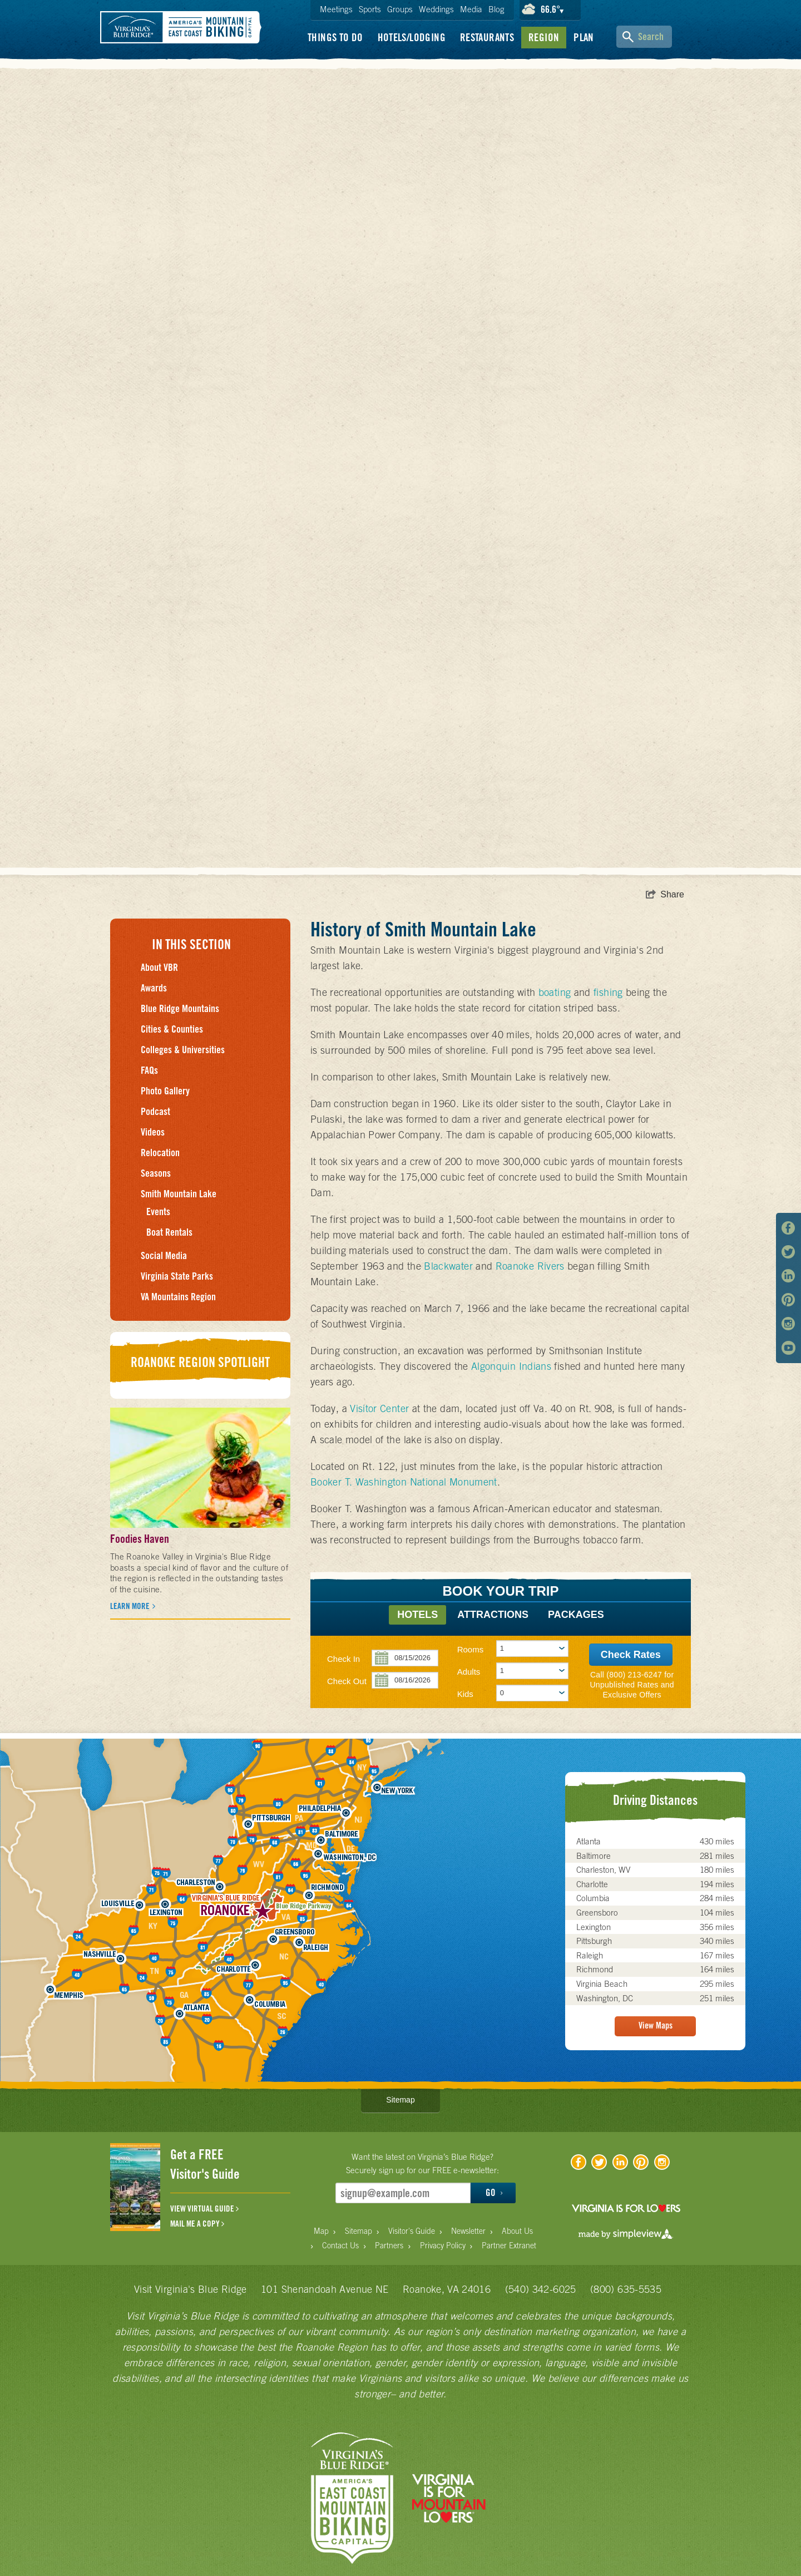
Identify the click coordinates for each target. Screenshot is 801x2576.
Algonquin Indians (511, 1366)
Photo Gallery (165, 1091)
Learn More (131, 1606)
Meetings (336, 9)
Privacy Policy (443, 2245)
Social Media (164, 1255)
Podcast (155, 1111)
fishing (608, 992)
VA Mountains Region (178, 1296)
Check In (343, 1659)
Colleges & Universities (183, 1049)
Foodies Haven (139, 1539)
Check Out (347, 1681)
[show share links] (665, 894)
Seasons (156, 1173)
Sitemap (400, 2099)
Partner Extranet (509, 2245)
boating (554, 992)
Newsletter (468, 2231)
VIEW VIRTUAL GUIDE (204, 2209)
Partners (389, 2245)
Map (321, 2231)
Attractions (492, 1614)
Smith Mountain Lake (178, 1194)
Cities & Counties (172, 1029)
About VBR (159, 967)
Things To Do (335, 37)
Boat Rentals (169, 1232)
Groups (400, 9)
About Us (517, 2231)
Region (543, 37)
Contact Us (340, 2245)
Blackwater (448, 1266)
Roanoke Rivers (530, 1266)
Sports (370, 9)
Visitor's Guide (411, 2231)
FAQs (149, 1070)
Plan (583, 37)
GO (494, 2192)
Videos (153, 1132)
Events (158, 1211)
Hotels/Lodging (412, 37)
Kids (465, 1694)
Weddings (436, 9)
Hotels (417, 1614)
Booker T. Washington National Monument (403, 1482)
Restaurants (487, 37)
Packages (576, 1614)
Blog (496, 9)
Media (471, 9)
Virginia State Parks (177, 1276)
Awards (154, 988)
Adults (469, 1671)
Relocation (160, 1152)
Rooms (470, 1649)
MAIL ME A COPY (197, 2224)
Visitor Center (379, 1408)
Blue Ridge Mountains (180, 1008)
